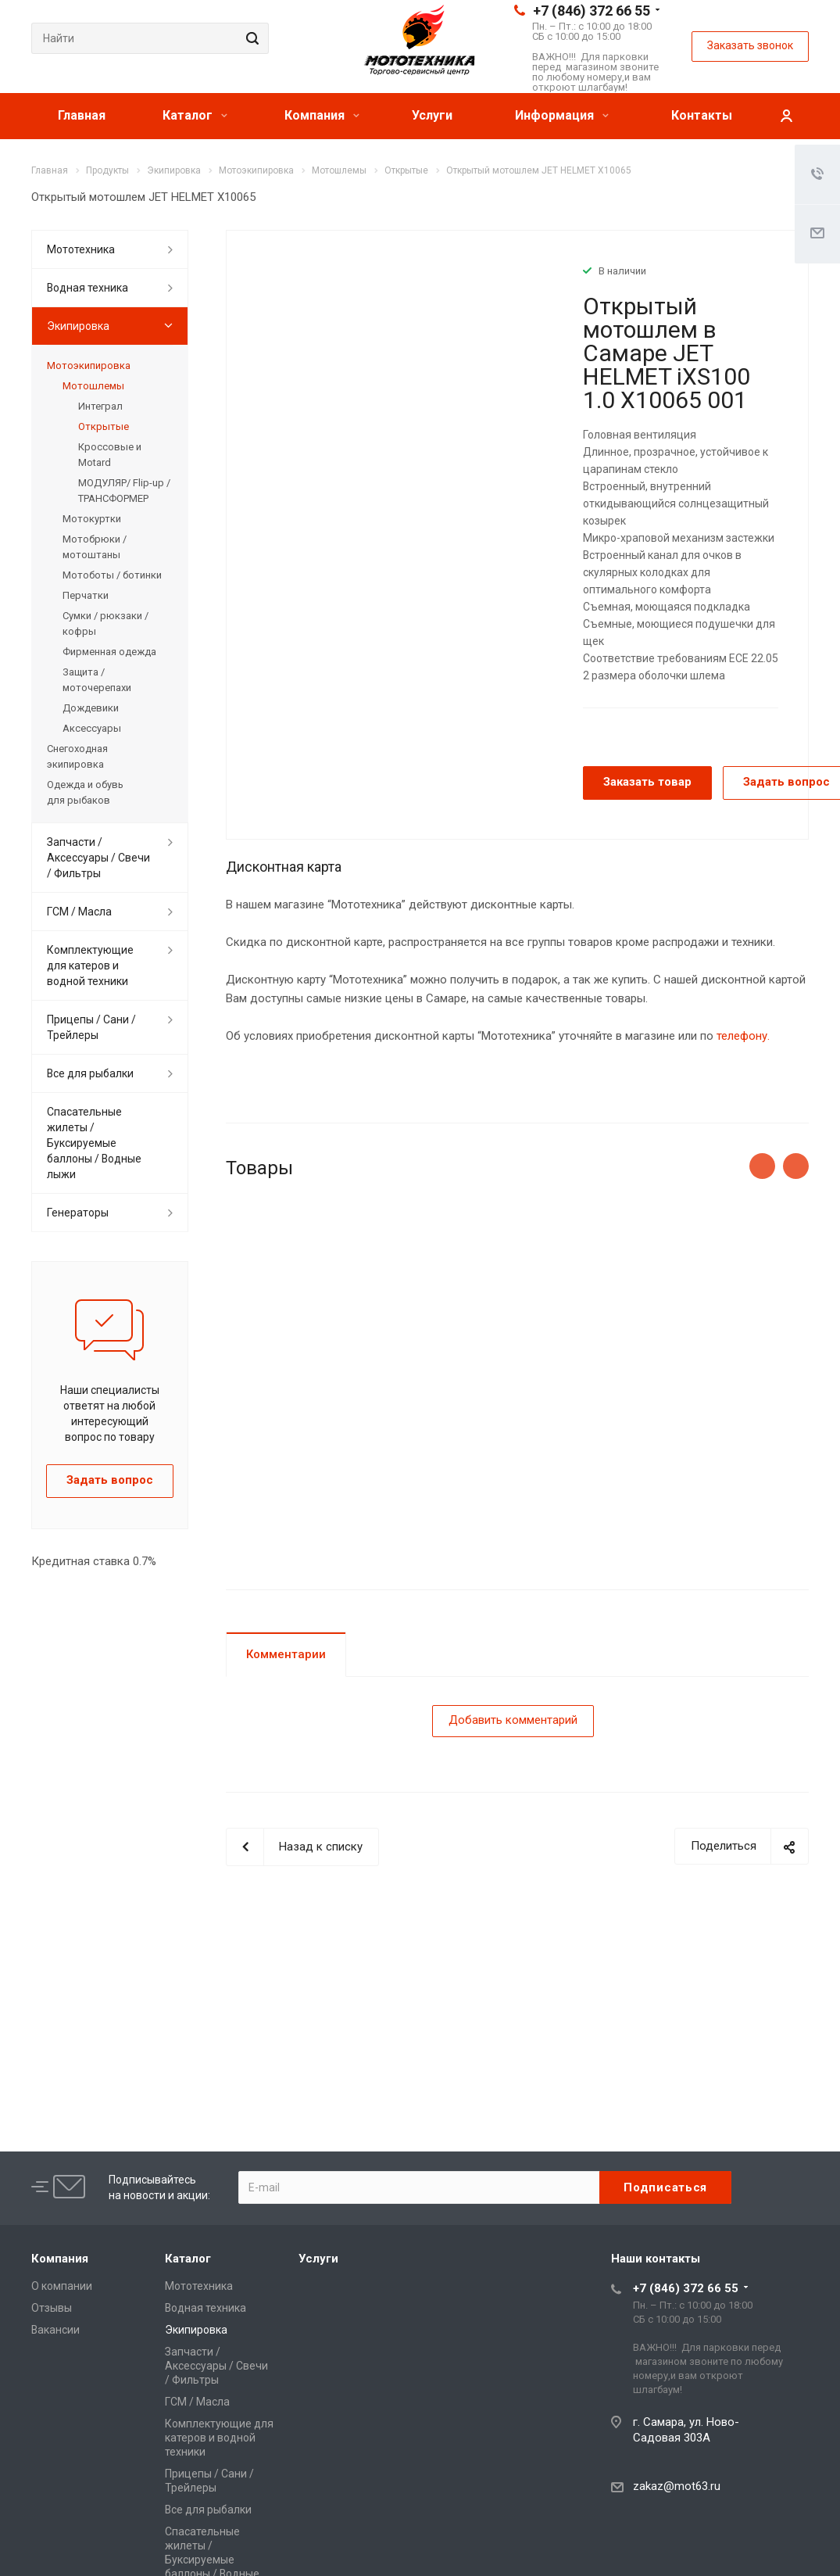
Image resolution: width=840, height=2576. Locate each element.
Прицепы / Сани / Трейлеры (91, 1027)
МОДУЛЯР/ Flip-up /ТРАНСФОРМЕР (124, 490)
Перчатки (86, 595)
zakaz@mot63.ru (676, 2486)
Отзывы (51, 2308)
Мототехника (81, 249)
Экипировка (78, 326)
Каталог (195, 115)
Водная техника (87, 287)
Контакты (701, 115)
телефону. (743, 1036)
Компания (321, 115)
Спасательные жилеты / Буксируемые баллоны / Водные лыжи (94, 1143)
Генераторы (78, 1212)
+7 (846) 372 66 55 (591, 10)
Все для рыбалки (90, 1073)
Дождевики (91, 708)
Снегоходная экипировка (77, 756)
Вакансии (55, 2329)
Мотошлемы (93, 386)
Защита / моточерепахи (97, 679)
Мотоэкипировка (88, 365)
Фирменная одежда (109, 651)
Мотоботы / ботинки (112, 575)
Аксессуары (92, 728)
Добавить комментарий (513, 1720)
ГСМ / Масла (79, 911)
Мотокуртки (92, 519)
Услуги (432, 115)
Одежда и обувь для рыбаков (85, 792)
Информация (562, 115)
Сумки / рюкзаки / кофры (105, 623)
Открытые (103, 426)
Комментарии (286, 1654)
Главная (81, 115)
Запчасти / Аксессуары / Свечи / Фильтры (98, 858)
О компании (61, 2286)
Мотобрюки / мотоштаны (95, 547)
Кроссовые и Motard (109, 454)
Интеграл (100, 406)
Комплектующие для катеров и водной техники (90, 965)
